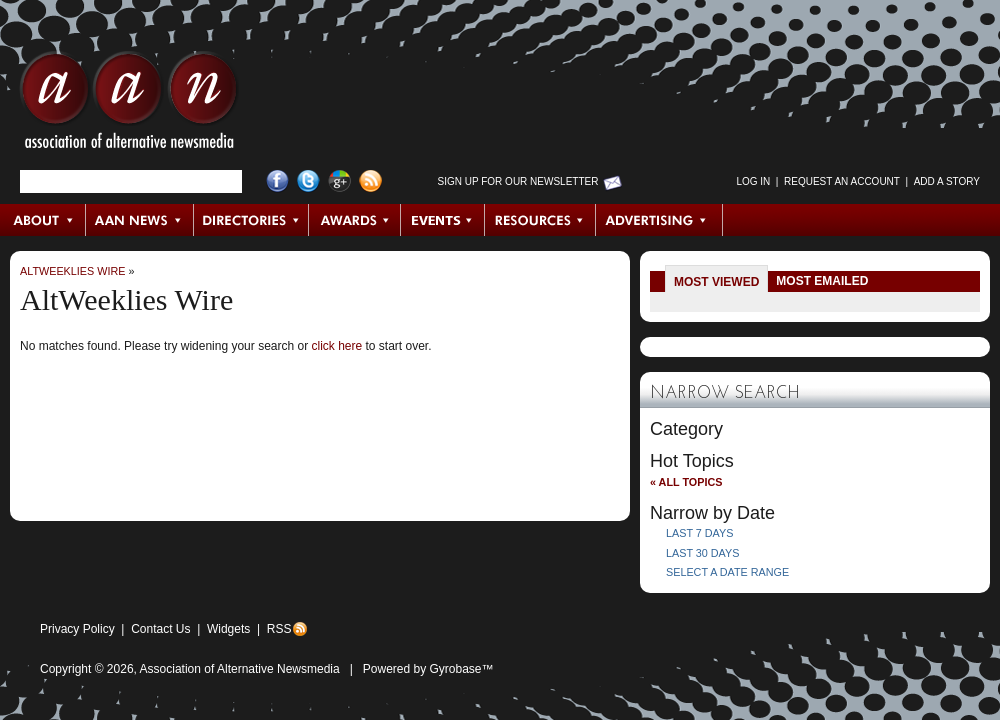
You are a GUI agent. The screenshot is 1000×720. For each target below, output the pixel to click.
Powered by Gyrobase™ (428, 669)
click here (336, 346)
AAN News (140, 220)
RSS (279, 629)
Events (443, 220)
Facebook (277, 181)
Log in (753, 181)
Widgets (228, 629)
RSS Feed (370, 181)
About (43, 220)
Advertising (659, 220)
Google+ (339, 181)
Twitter (308, 181)
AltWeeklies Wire (72, 271)
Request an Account (842, 181)
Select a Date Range (727, 572)
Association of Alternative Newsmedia (240, 669)
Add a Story (947, 181)
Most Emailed (822, 281)
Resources (540, 220)
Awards (355, 220)
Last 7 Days (699, 533)
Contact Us (160, 629)
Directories (251, 220)
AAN (129, 105)
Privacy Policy (77, 629)
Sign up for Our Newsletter (518, 181)
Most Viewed (716, 282)
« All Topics (686, 482)
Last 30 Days (702, 553)
